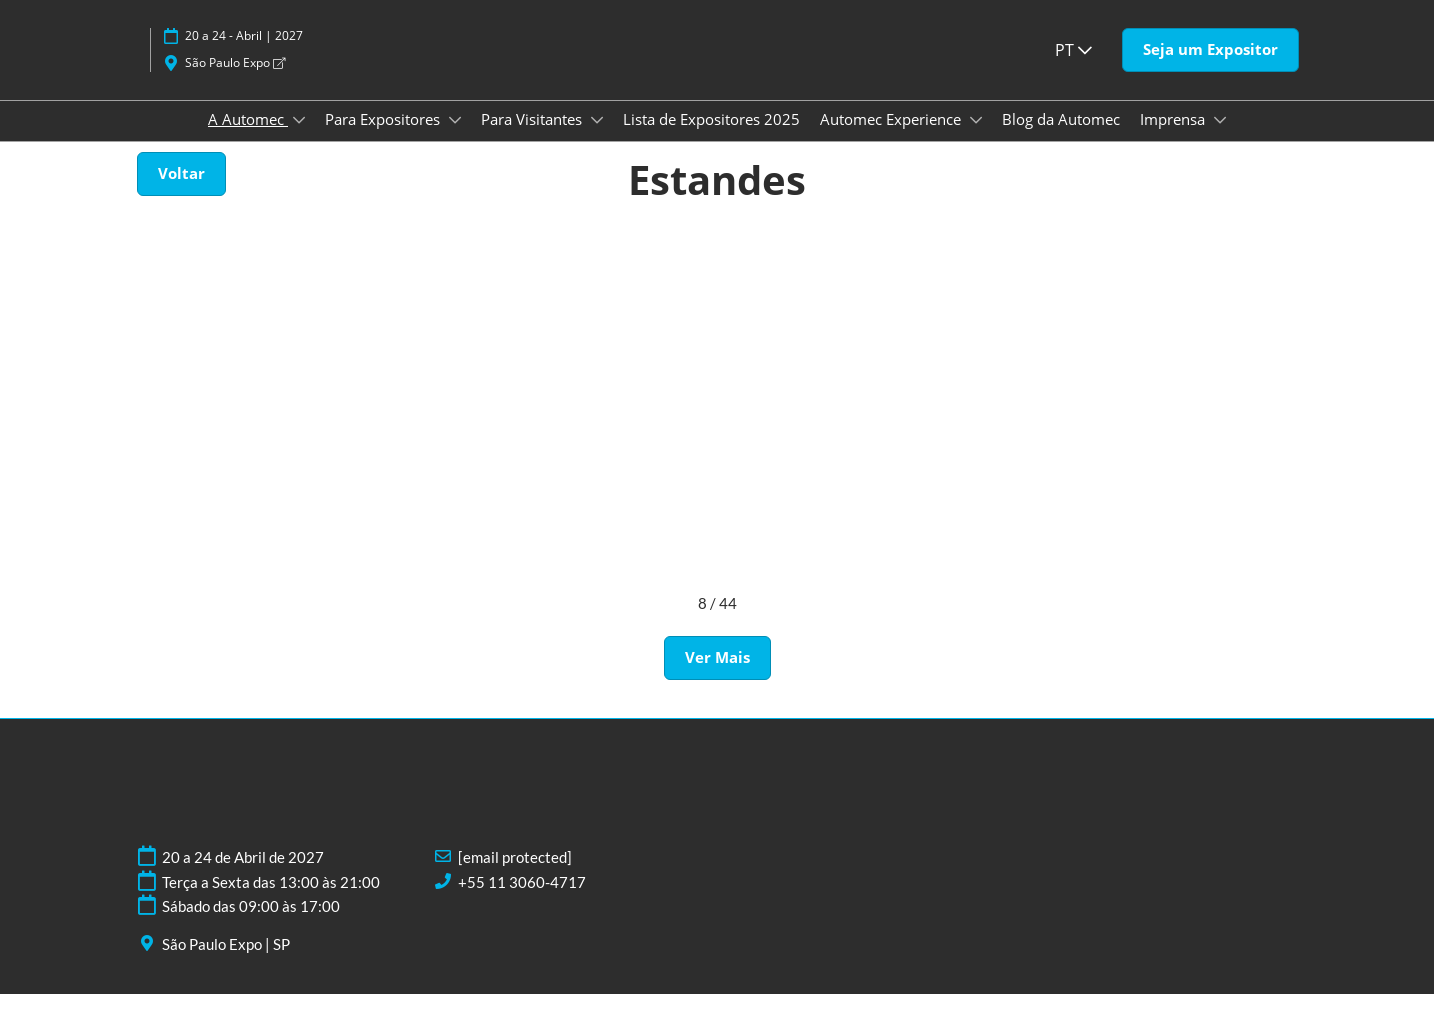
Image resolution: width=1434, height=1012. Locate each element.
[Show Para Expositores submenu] (455, 139)
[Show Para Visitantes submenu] (597, 139)
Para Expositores (384, 138)
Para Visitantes (533, 138)
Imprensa (1174, 138)
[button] (1210, 69)
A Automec (248, 138)
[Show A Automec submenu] (299, 139)
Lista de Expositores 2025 (711, 138)
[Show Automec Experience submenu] (976, 139)
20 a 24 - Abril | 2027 (244, 54)
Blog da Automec (1061, 138)
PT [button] (1073, 69)
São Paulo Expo (235, 81)
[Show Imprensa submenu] (1220, 139)
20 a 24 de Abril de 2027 (243, 875)
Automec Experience (892, 138)
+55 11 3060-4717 (522, 900)
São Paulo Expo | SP (226, 962)
